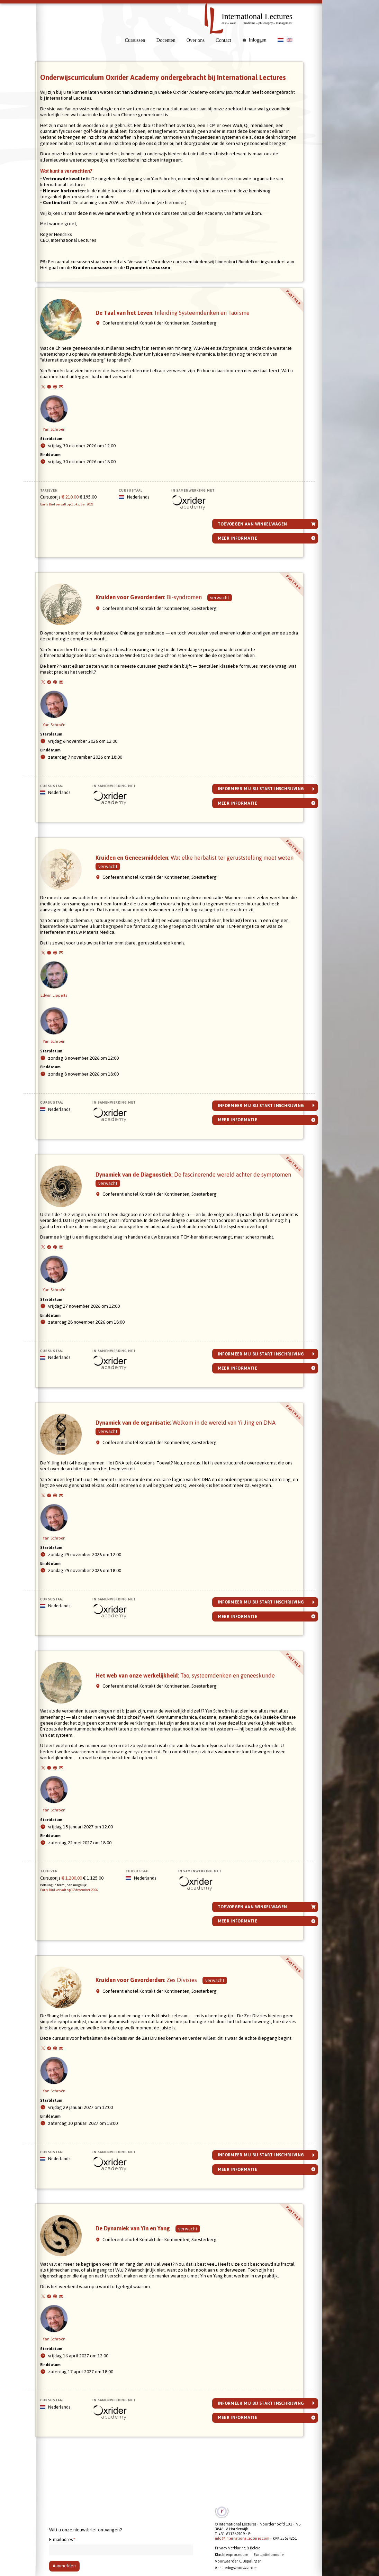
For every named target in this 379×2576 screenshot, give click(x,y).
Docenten (165, 40)
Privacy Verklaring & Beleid (238, 2548)
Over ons (196, 40)
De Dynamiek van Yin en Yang (145, 2273)
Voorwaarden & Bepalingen (238, 2561)
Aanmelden (64, 2566)
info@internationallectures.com (242, 2539)
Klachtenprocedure (231, 2554)
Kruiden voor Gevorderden (161, 618)
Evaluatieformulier (269, 2554)
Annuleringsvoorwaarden (236, 2568)
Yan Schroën (66, 435)
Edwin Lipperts (66, 1007)
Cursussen (135, 40)
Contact (223, 40)
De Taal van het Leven (185, 334)
